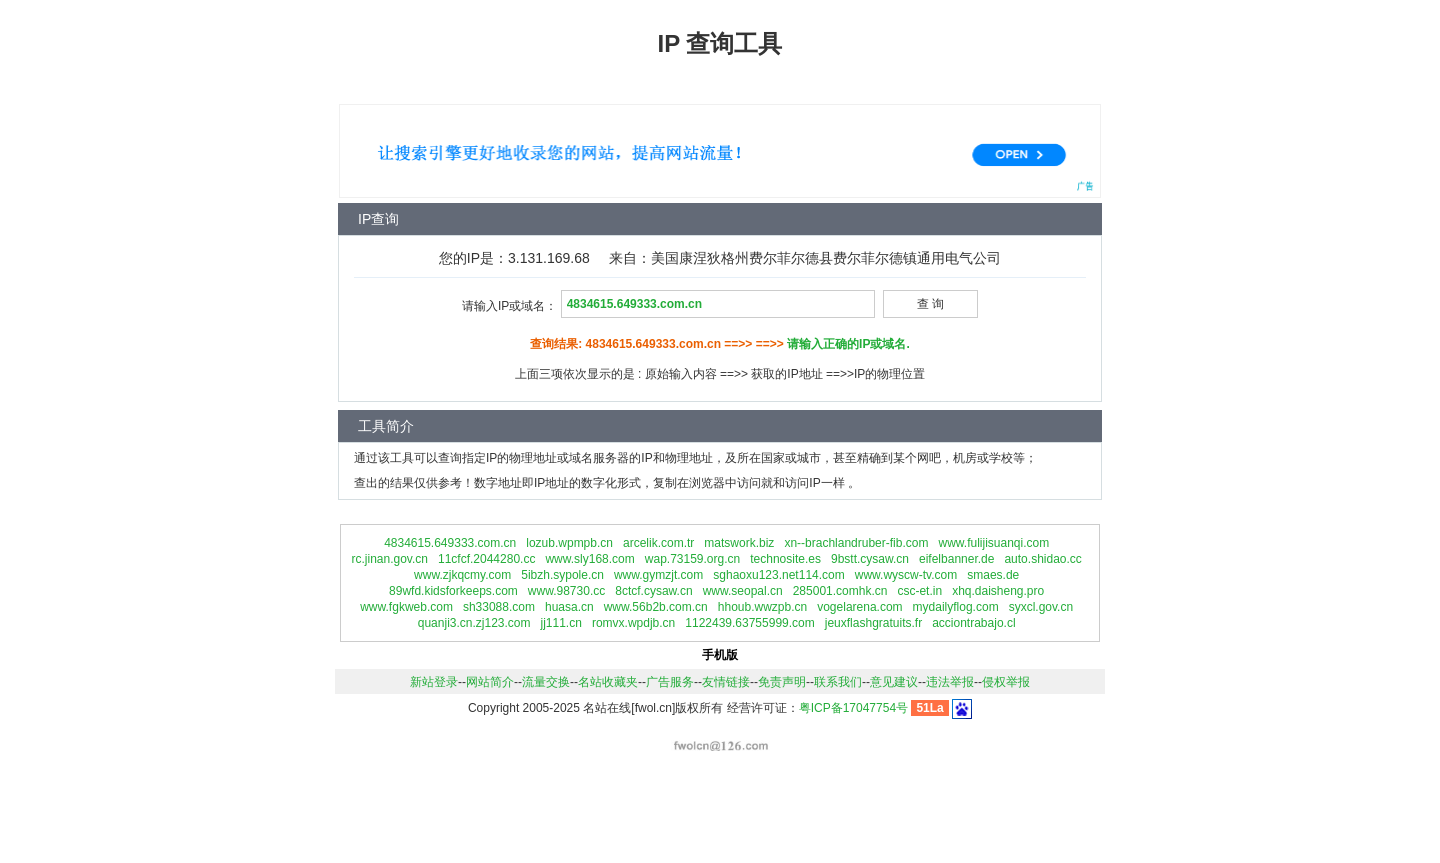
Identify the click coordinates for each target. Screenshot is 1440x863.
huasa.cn (569, 607)
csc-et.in (919, 591)
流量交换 (546, 682)
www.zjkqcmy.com (462, 575)
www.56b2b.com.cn (656, 607)
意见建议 (894, 682)
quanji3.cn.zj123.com (474, 623)
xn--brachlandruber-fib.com (856, 543)
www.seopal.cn (743, 591)
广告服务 (670, 682)
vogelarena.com (859, 607)
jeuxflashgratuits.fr (873, 623)
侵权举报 (1006, 682)
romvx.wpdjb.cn (633, 623)
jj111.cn (561, 623)
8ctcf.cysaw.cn (653, 591)
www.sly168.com (589, 559)
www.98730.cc (566, 591)
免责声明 (782, 682)
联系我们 (838, 682)
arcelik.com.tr (658, 543)
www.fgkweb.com (406, 607)
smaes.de (993, 575)
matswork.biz (739, 543)
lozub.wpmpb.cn (569, 543)
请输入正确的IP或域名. (848, 344)
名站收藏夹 (608, 682)
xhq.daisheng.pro (998, 591)
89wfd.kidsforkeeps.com (453, 591)
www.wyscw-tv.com (906, 575)
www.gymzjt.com (658, 575)
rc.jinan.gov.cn (389, 559)
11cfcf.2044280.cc (486, 559)
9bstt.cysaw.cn (870, 559)
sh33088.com (499, 607)
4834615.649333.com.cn (450, 543)
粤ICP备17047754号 (853, 708)
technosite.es (785, 559)
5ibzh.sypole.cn (562, 575)
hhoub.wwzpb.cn (762, 607)
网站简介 (490, 682)
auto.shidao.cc (1042, 559)
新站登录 (434, 682)
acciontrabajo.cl (973, 623)
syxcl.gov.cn (1041, 607)
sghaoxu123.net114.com (778, 575)
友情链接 (726, 682)
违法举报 (950, 682)
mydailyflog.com (956, 607)
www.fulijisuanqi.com (993, 543)
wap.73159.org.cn (692, 559)
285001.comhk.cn (840, 591)
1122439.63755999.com (749, 623)
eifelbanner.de (956, 559)
